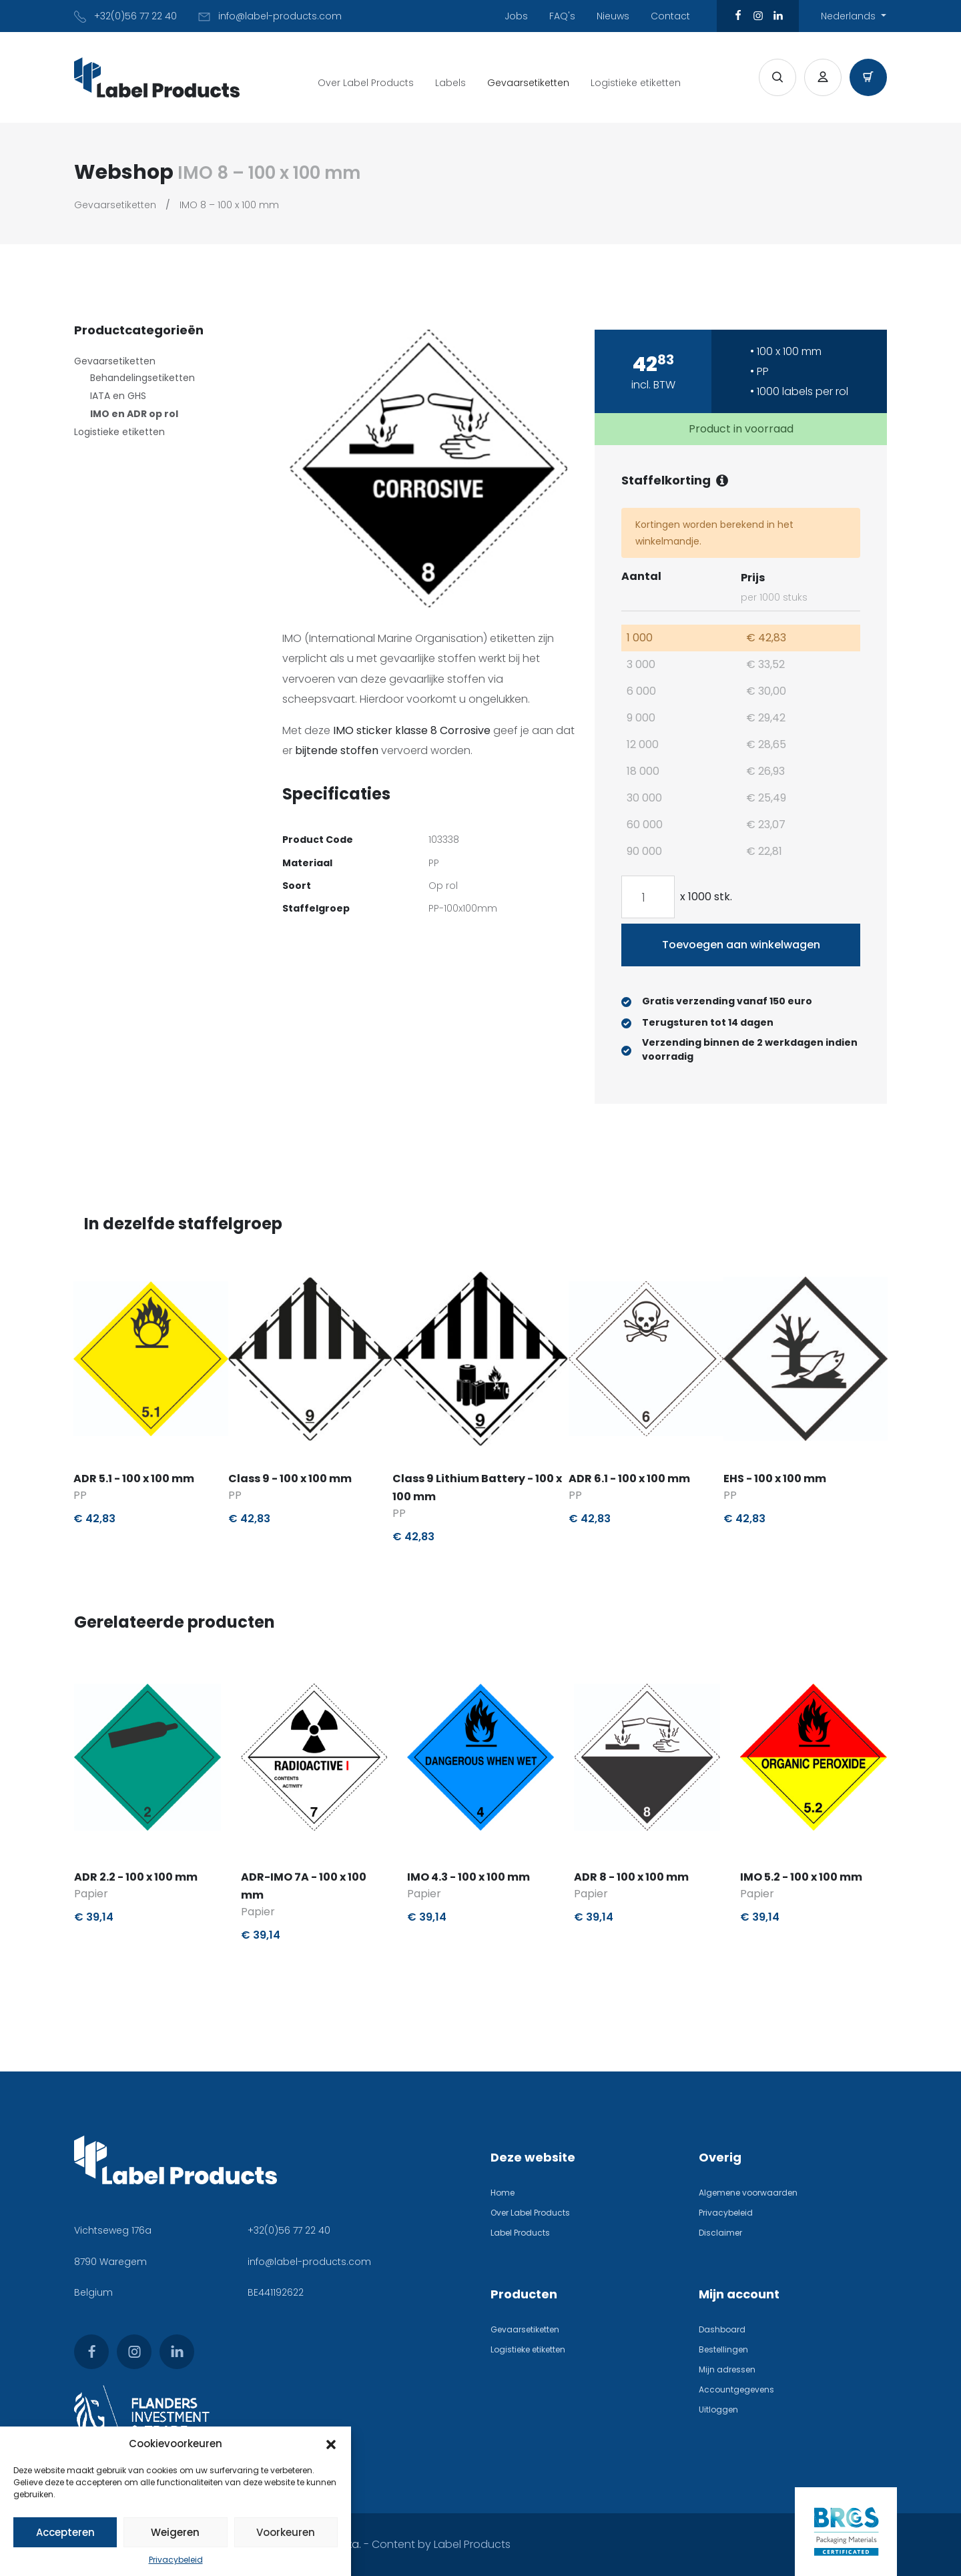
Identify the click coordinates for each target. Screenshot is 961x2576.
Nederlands (849, 16)
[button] (331, 2444)
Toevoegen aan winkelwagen (741, 944)
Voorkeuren (285, 2532)
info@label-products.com (309, 2261)
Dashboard (722, 2329)
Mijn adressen (727, 2369)
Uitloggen (718, 2409)
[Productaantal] (648, 897)
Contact (670, 16)
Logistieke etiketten (636, 82)
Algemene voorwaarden (748, 2192)
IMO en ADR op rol (134, 413)
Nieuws (613, 16)
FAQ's (562, 16)
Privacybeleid (176, 2559)
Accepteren (65, 2532)
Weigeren (175, 2532)
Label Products (520, 2232)
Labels (450, 82)
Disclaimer (720, 2232)
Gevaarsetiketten (528, 82)
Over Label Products (366, 82)
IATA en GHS (118, 395)
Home (503, 2192)
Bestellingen (723, 2349)
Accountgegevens (736, 2389)
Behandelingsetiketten (142, 377)
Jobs (516, 16)
